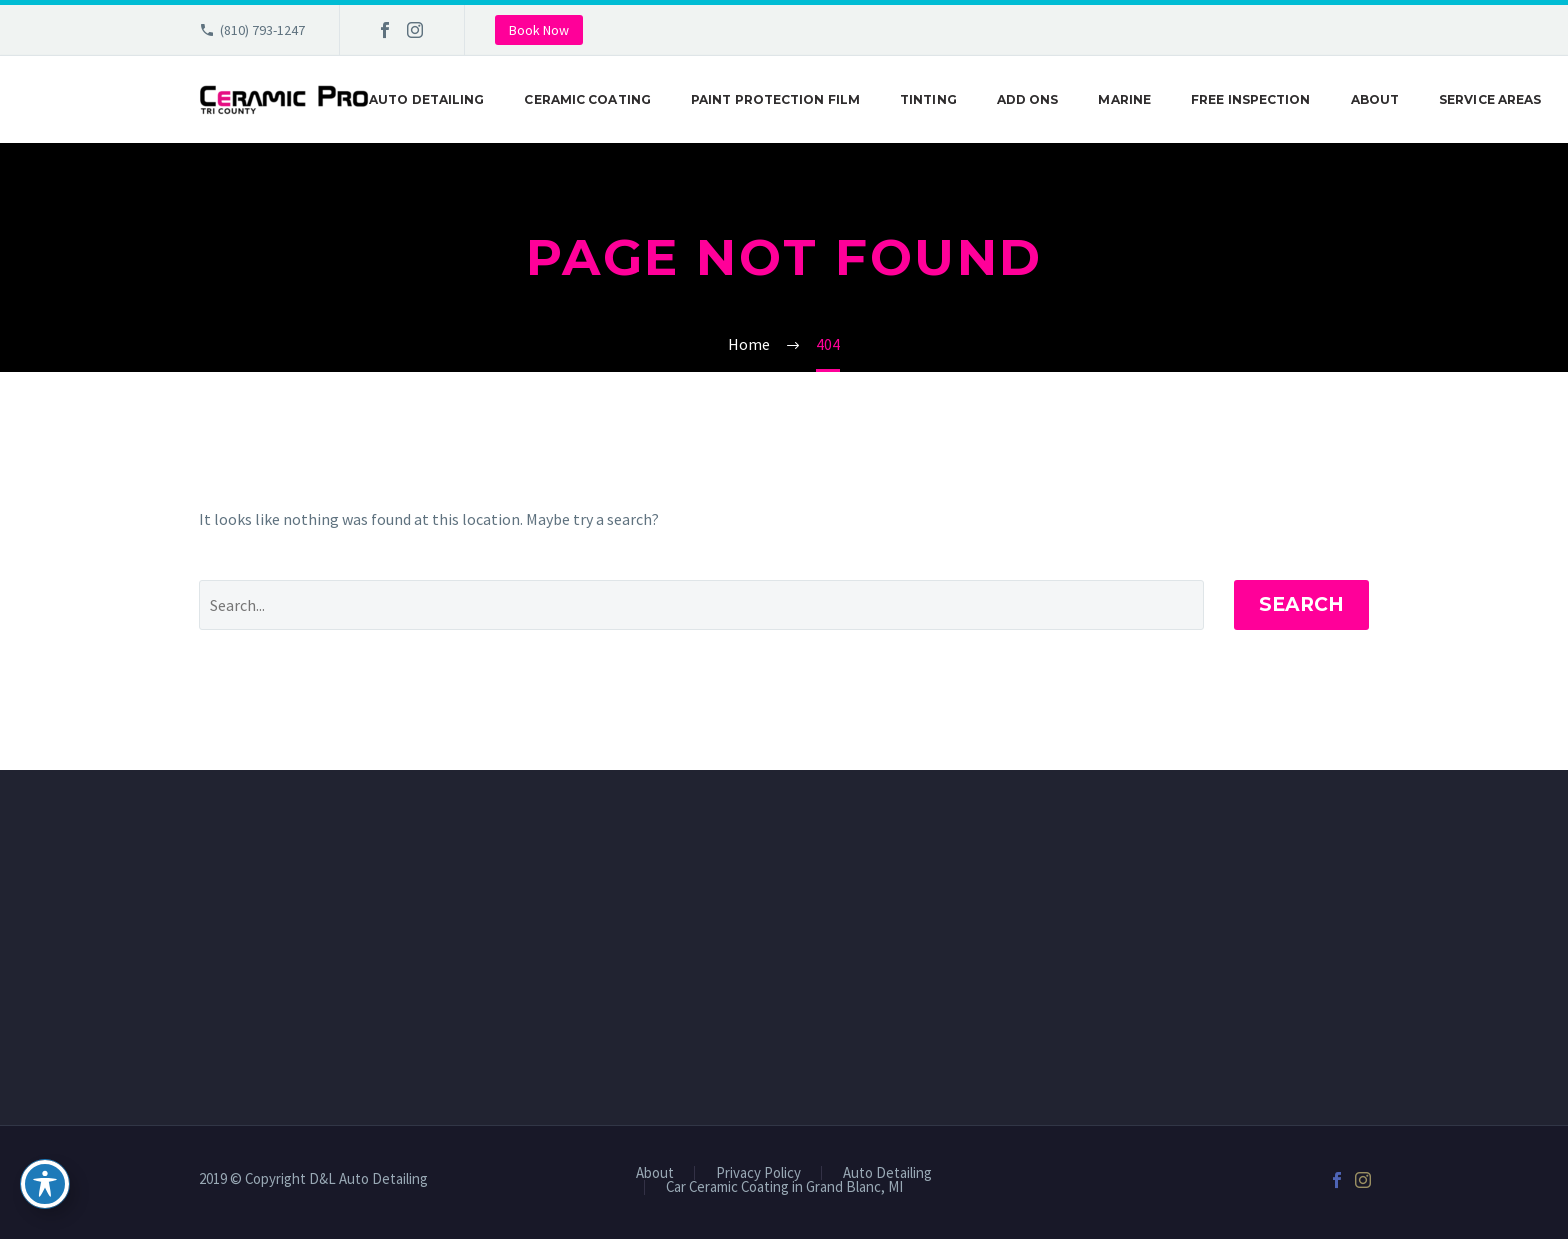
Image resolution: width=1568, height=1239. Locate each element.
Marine (1124, 99)
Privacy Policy (758, 1173)
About (1375, 99)
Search (1301, 604)
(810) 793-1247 (262, 30)
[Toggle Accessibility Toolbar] (45, 1184)
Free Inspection (1251, 99)
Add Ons (1028, 99)
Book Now (539, 30)
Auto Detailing (426, 99)
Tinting (928, 99)
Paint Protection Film (775, 99)
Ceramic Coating (587, 99)
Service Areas (1490, 99)
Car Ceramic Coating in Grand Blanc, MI (784, 1187)
